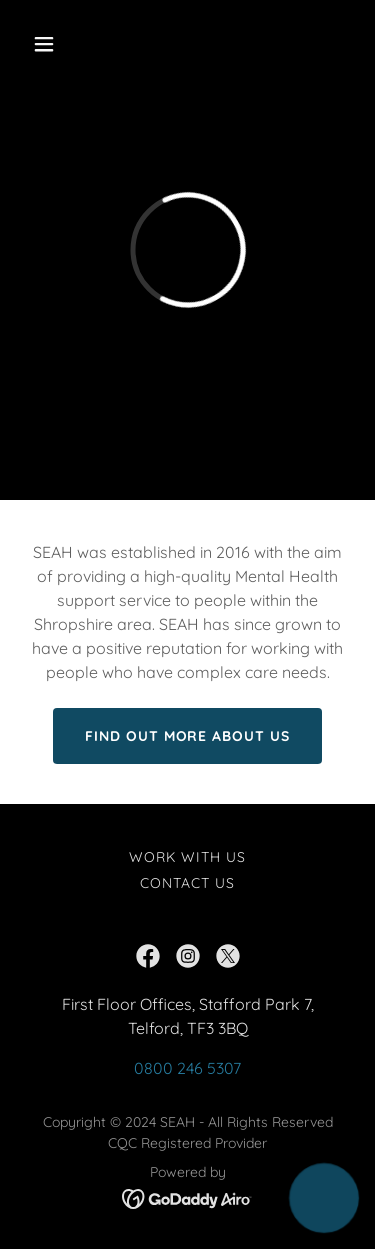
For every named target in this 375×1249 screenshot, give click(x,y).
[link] (148, 956)
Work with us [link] (187, 857)
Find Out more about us (188, 736)
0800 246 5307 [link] (187, 1068)
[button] (61, 44)
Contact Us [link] (187, 883)
